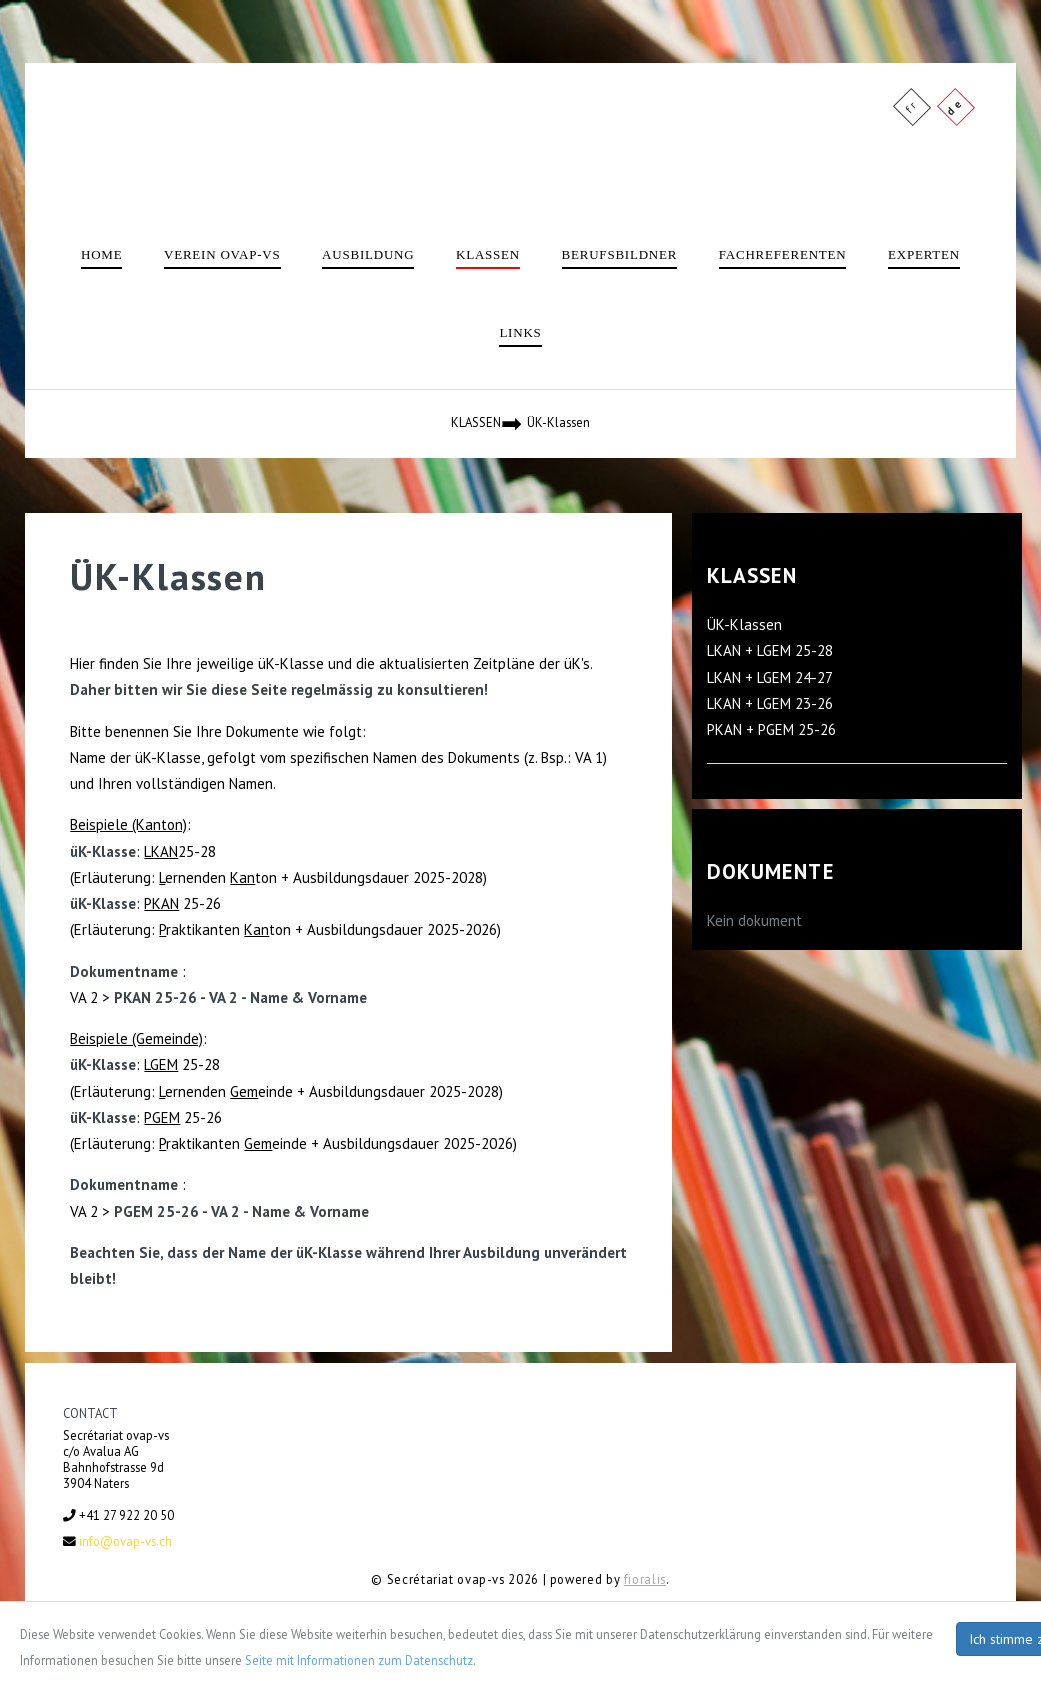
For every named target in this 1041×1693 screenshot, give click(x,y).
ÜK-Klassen (744, 624)
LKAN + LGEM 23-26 (770, 703)
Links (520, 332)
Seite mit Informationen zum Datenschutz (359, 1660)
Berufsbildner (620, 254)
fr (910, 105)
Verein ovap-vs (222, 254)
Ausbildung (368, 254)
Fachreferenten (783, 254)
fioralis (645, 1579)
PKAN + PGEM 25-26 (771, 729)
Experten (924, 254)
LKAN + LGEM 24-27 (770, 677)
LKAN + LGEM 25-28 (770, 650)
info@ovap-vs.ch (125, 1541)
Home (101, 254)
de (954, 105)
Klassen (488, 254)
